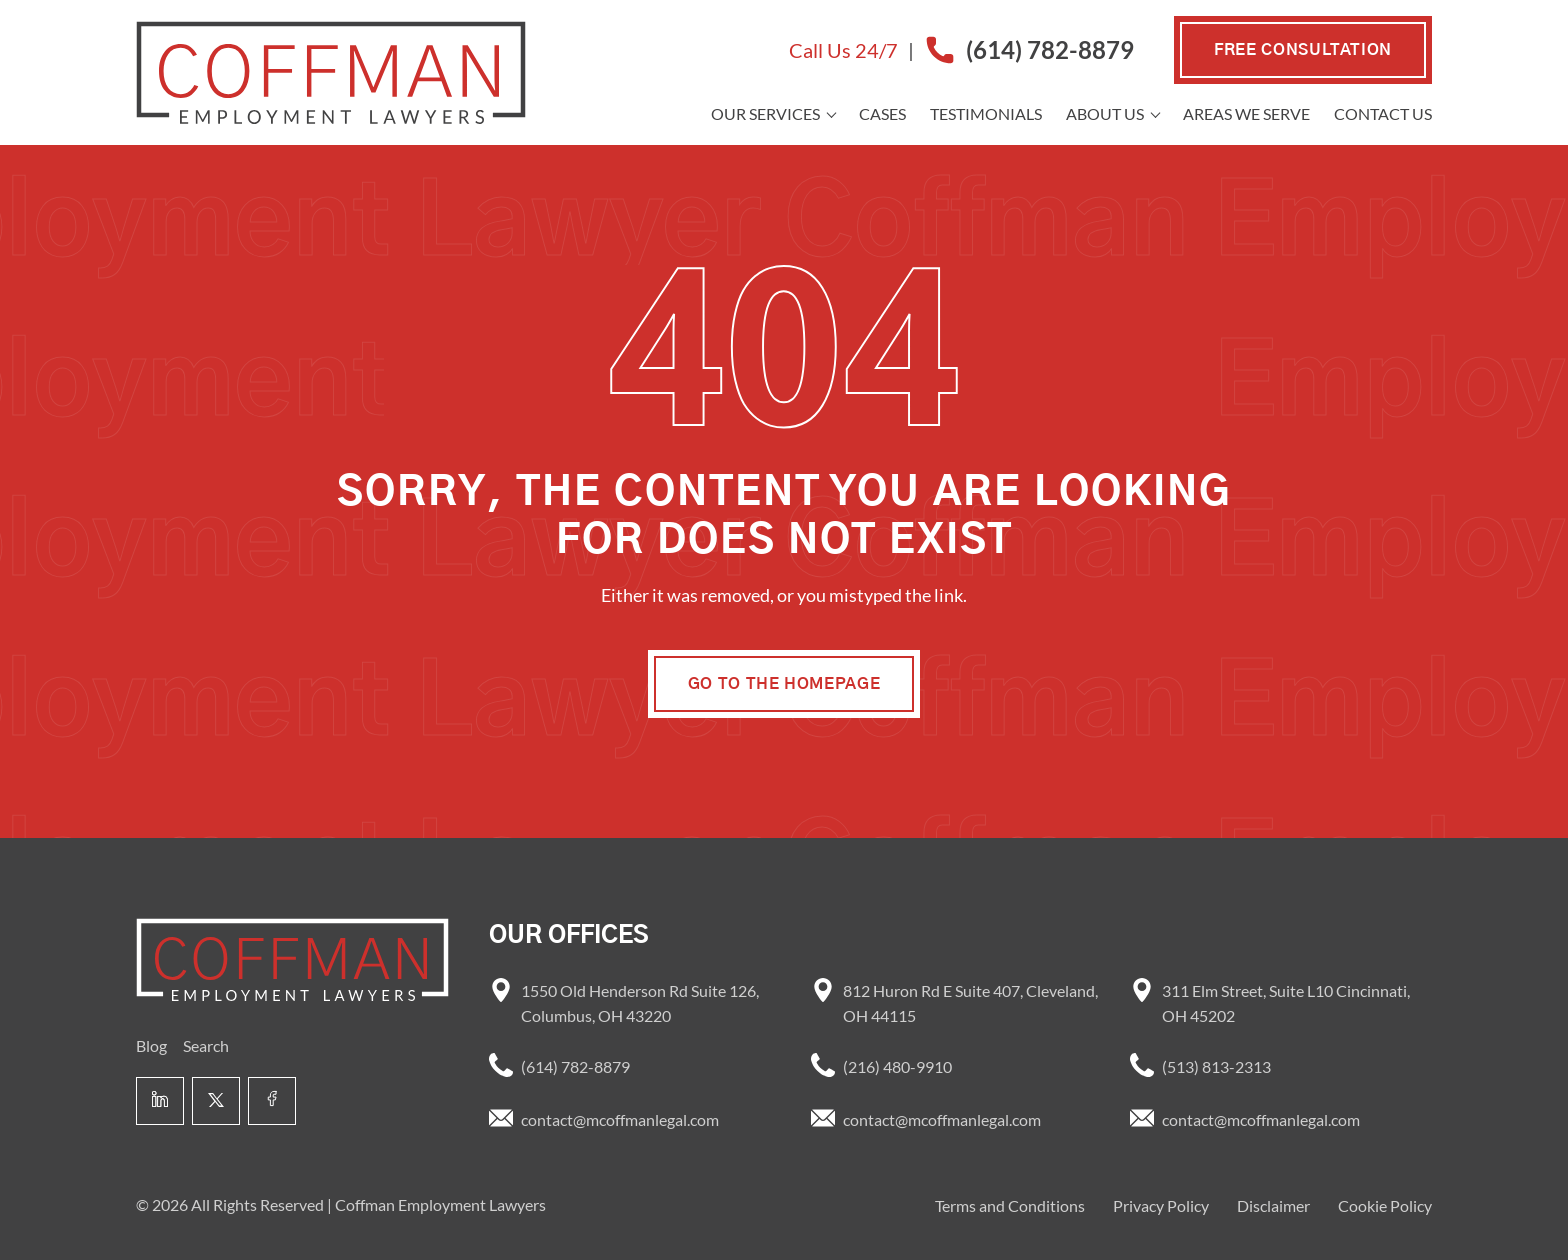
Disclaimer (1273, 1205)
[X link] (216, 1101)
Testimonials (986, 113)
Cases (882, 113)
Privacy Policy (1161, 1205)
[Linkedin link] (160, 1101)
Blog (151, 1045)
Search (206, 1045)
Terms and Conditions (1010, 1205)
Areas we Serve (1246, 113)
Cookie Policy (1385, 1205)
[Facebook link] (272, 1101)
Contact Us (1383, 113)
